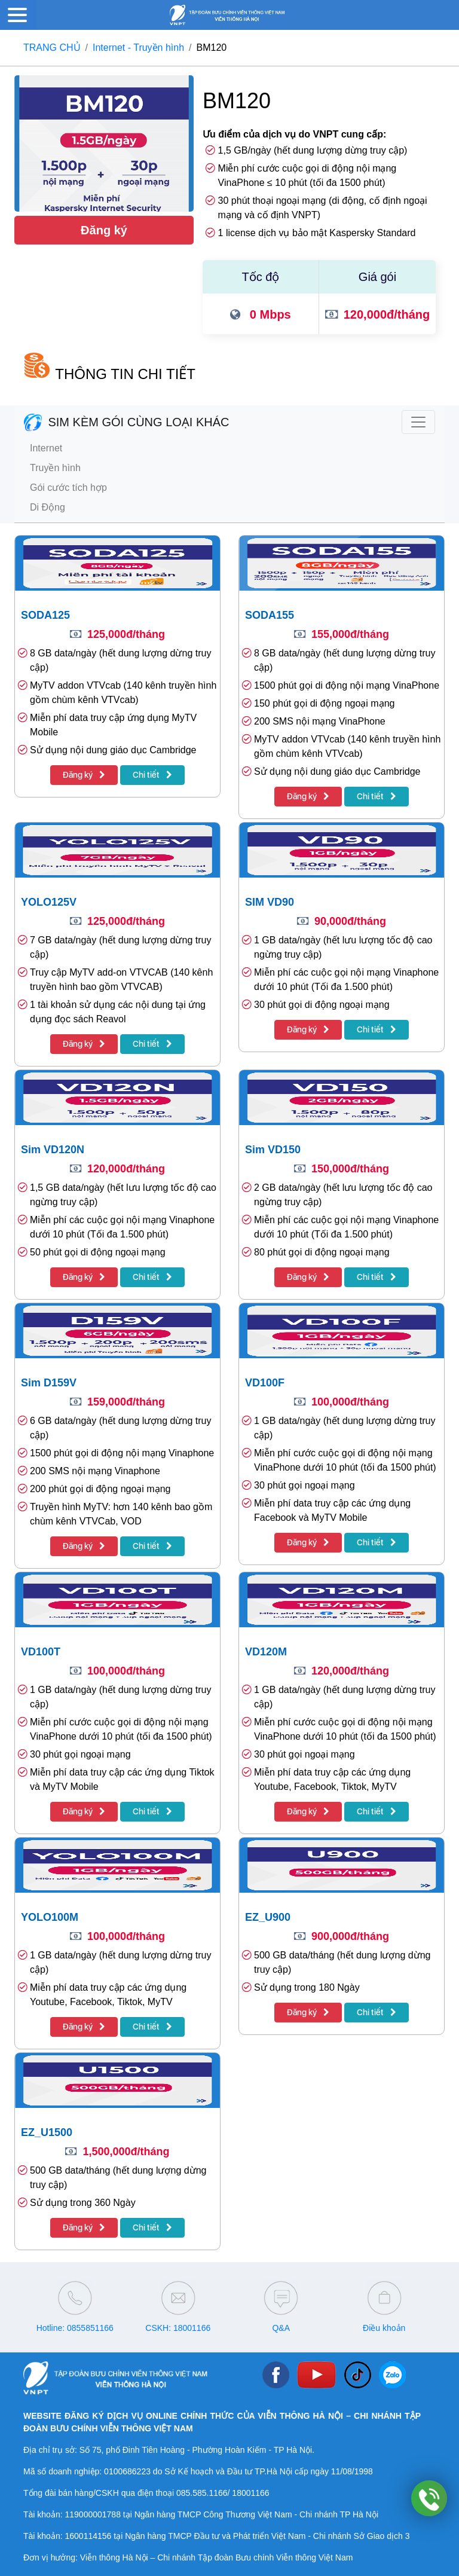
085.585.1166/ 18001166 (223, 2493)
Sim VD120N (52, 1150)
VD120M (266, 1652)
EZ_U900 (267, 1917)
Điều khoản (384, 2328)
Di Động (47, 507)
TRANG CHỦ (52, 47)
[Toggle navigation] (418, 422)
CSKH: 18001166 (177, 2328)
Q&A (281, 2328)
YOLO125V (48, 902)
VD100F (264, 1383)
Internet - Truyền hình (138, 47)
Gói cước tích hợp (68, 487)
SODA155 (269, 615)
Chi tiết (152, 775)
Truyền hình (55, 468)
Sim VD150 (273, 1150)
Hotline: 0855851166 (75, 2328)
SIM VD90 (269, 902)
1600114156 (88, 2536)
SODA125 (45, 615)
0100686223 (127, 2471)
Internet (46, 448)
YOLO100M (49, 1917)
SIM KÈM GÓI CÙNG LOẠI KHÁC (127, 422)
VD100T (40, 1652)
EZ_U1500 (46, 2132)
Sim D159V (48, 1383)
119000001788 (92, 2514)
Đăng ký (104, 230)
